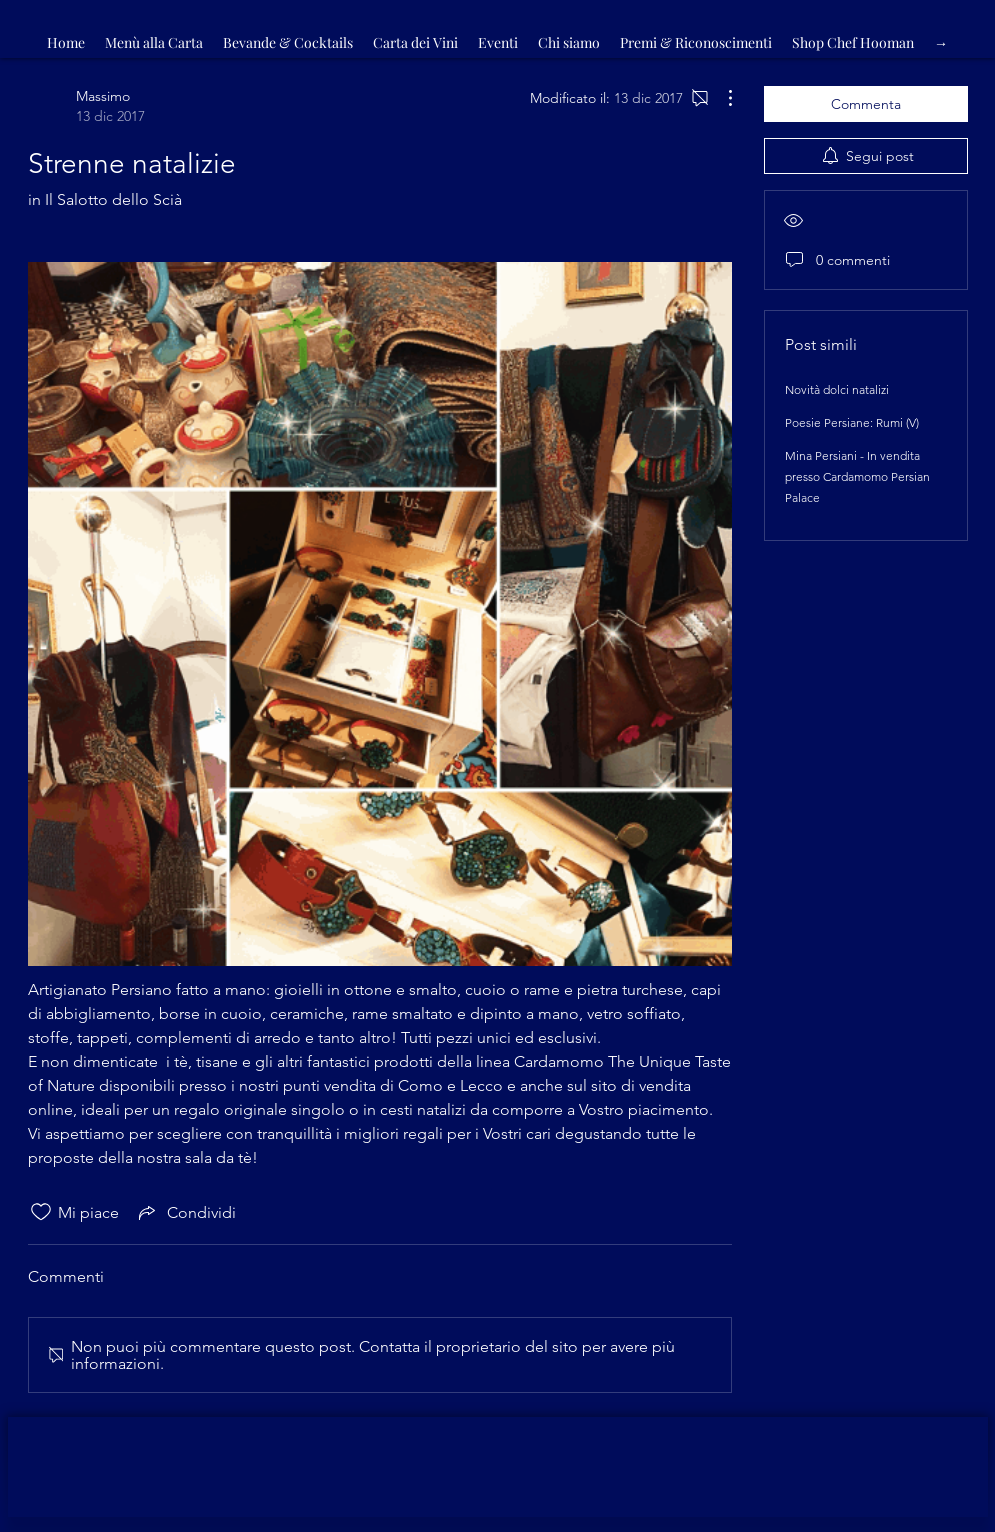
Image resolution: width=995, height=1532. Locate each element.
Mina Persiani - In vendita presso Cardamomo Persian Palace (857, 476)
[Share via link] (185, 1212)
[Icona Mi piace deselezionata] (41, 1212)
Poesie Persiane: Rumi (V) (852, 422)
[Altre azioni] (720, 98)
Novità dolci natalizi (837, 389)
